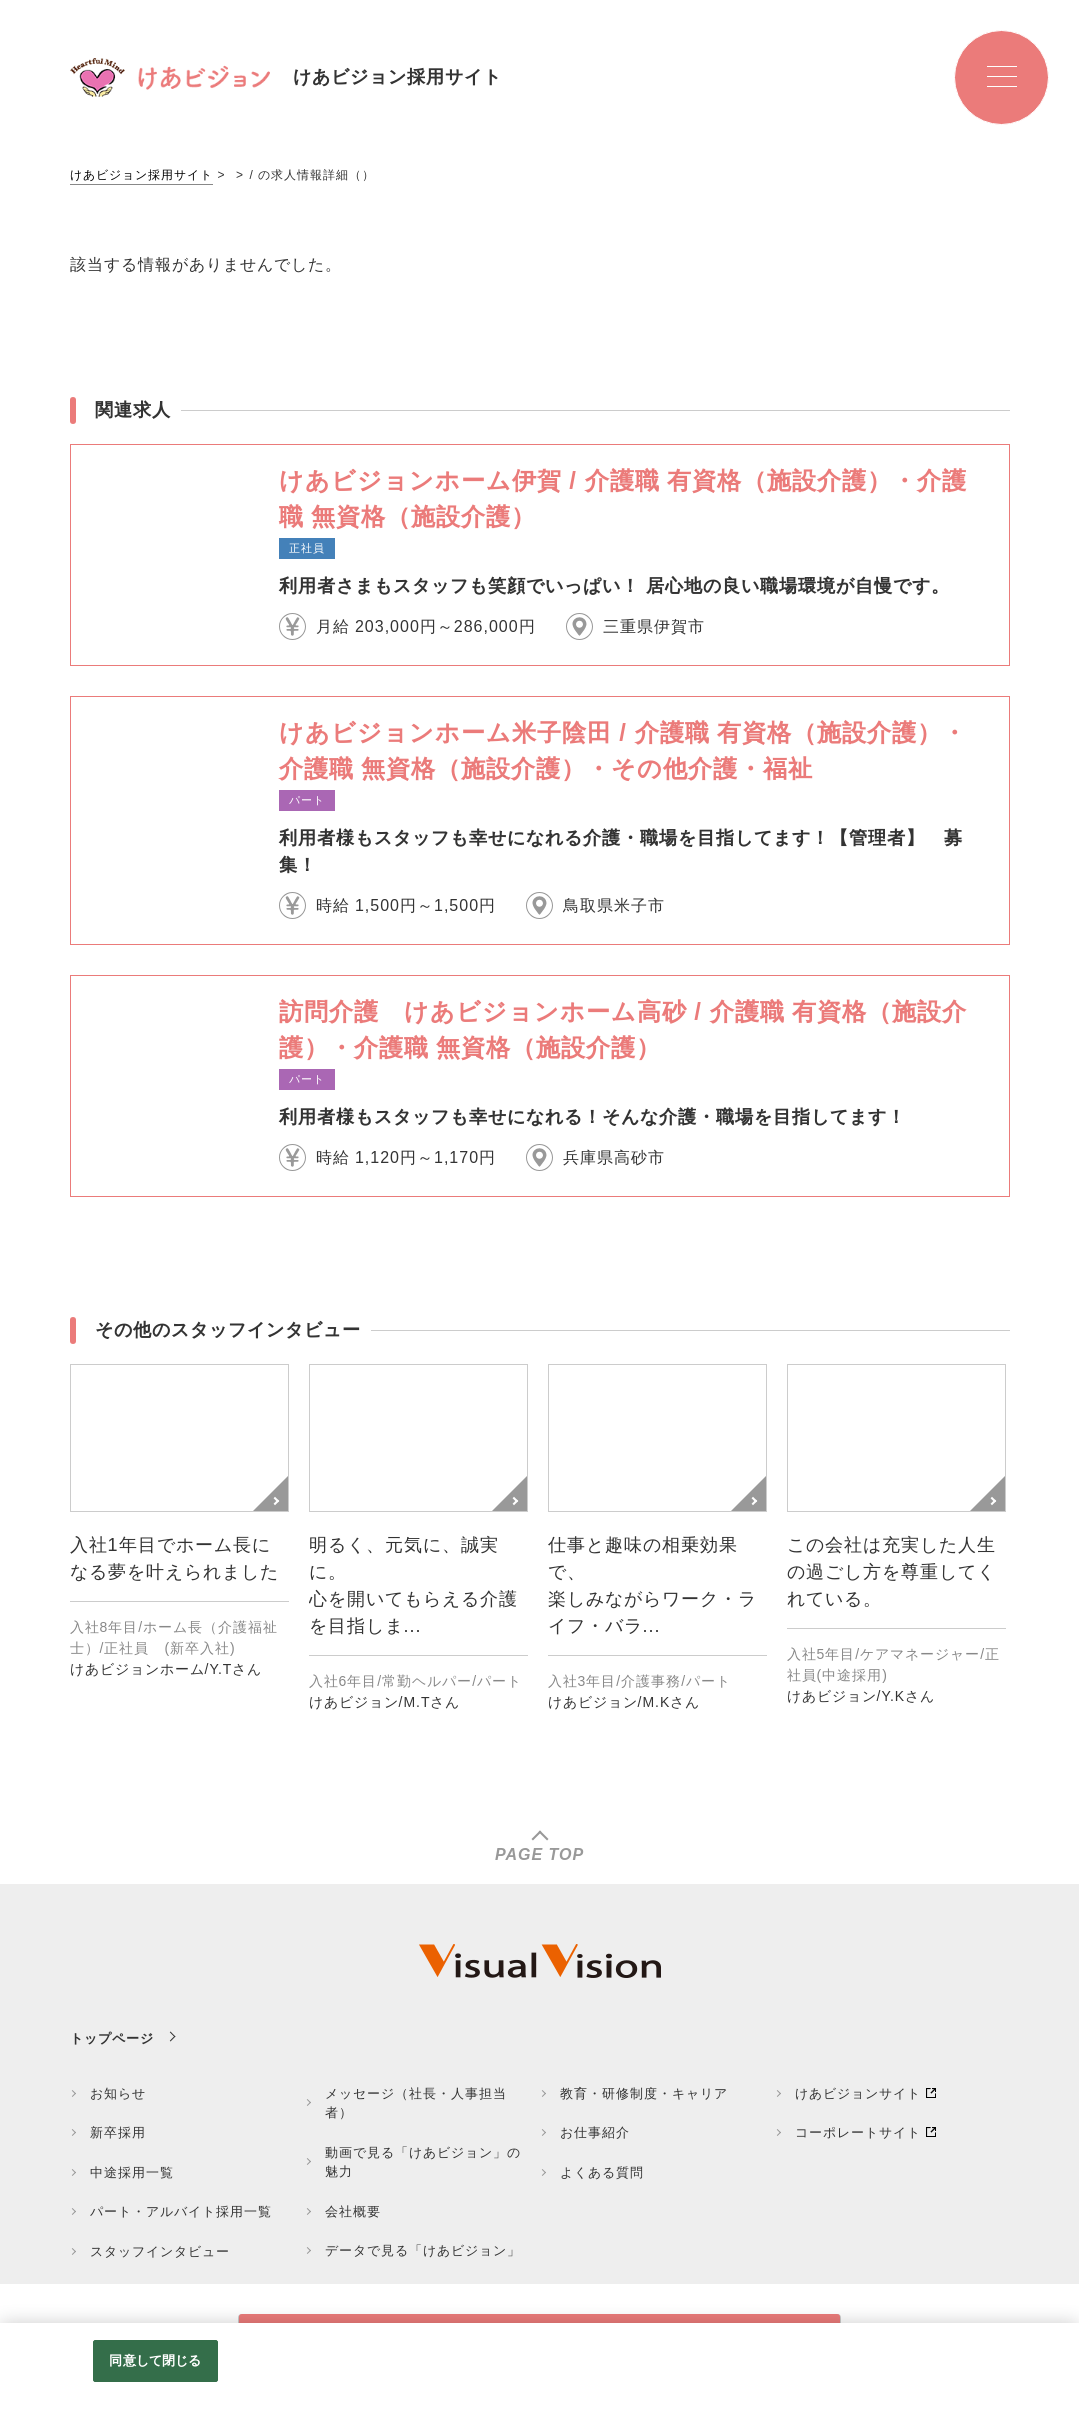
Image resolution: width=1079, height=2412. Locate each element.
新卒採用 (118, 2132)
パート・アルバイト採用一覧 (181, 2211)
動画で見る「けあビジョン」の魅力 (423, 2162)
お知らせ (118, 2093)
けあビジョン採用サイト (141, 175)
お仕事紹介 (595, 2132)
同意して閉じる (155, 2360)
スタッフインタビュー (160, 2251)
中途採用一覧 (132, 2172)
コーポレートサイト (858, 2132)
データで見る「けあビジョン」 (423, 2250)
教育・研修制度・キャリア (644, 2093)
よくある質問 (602, 2172)
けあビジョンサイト (858, 2093)
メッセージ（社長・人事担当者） (416, 2103)
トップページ (112, 2038)
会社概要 (353, 2211)
